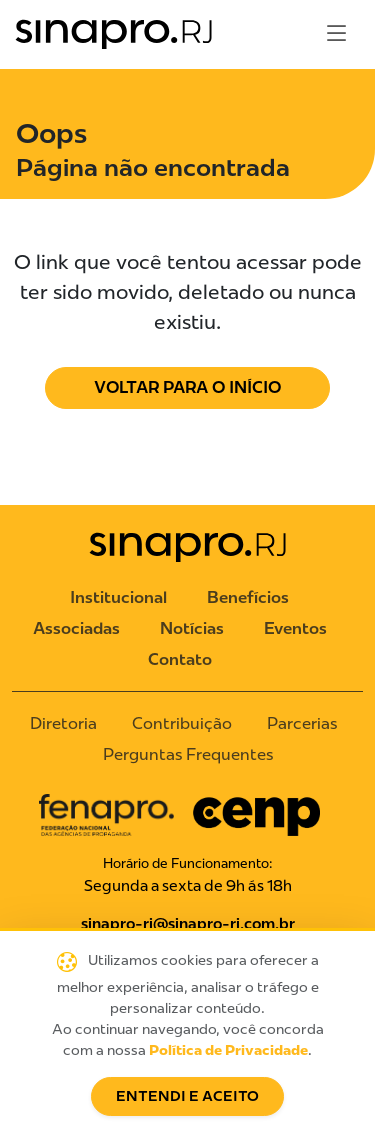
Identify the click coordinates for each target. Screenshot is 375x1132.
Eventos (295, 628)
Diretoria (63, 723)
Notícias (192, 628)
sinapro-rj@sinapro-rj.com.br (188, 924)
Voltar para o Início (187, 387)
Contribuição (182, 723)
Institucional (118, 597)
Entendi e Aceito (187, 1096)
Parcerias (302, 723)
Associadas (76, 628)
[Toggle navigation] (337, 34)
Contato (180, 659)
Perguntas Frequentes (188, 754)
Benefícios (248, 597)
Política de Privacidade (228, 1050)
